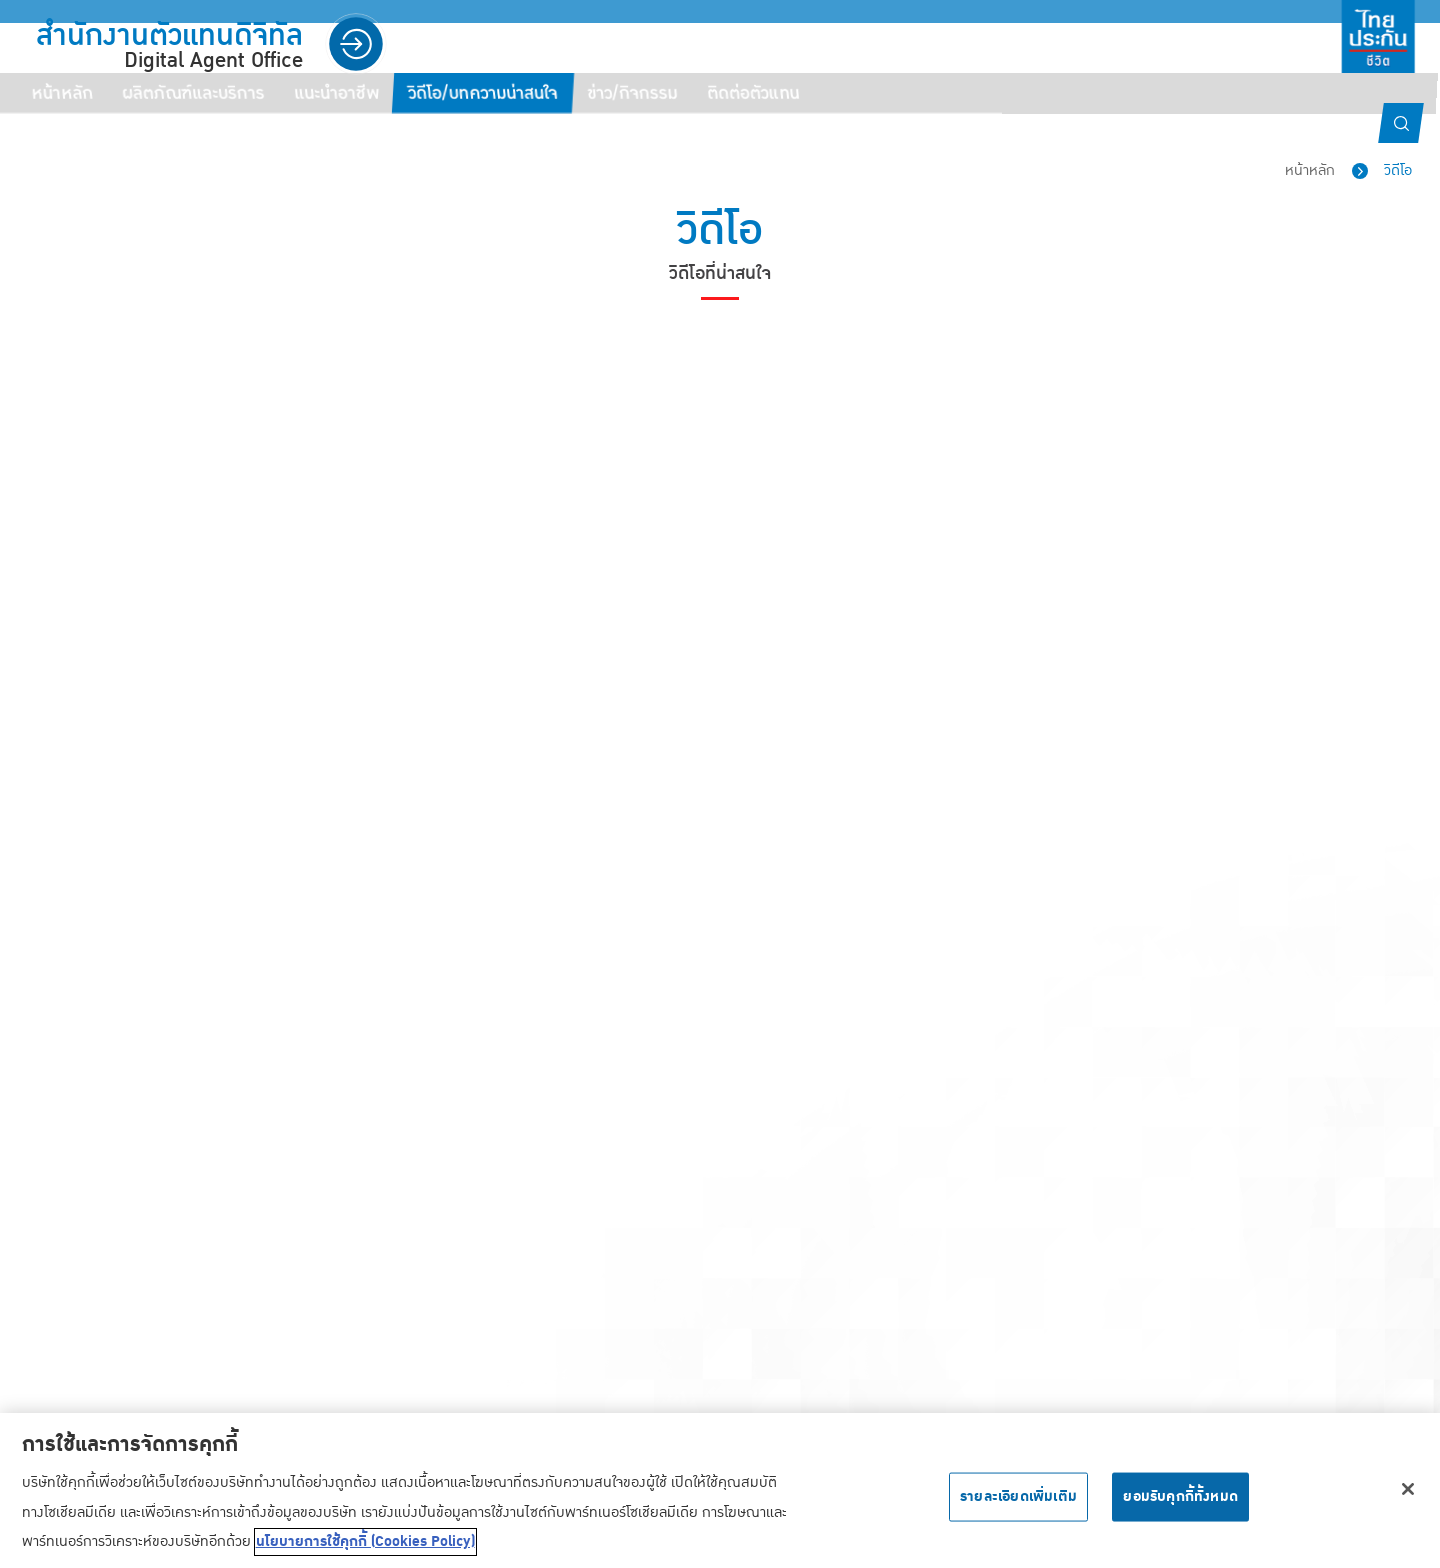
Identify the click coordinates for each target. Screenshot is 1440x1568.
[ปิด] (1408, 1496)
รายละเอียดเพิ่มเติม (1018, 1504)
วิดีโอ (1398, 170)
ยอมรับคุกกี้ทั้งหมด (1180, 1504)
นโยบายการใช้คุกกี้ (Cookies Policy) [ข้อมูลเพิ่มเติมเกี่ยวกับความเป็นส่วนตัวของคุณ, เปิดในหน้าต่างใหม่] (365, 1549)
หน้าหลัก (1310, 170)
